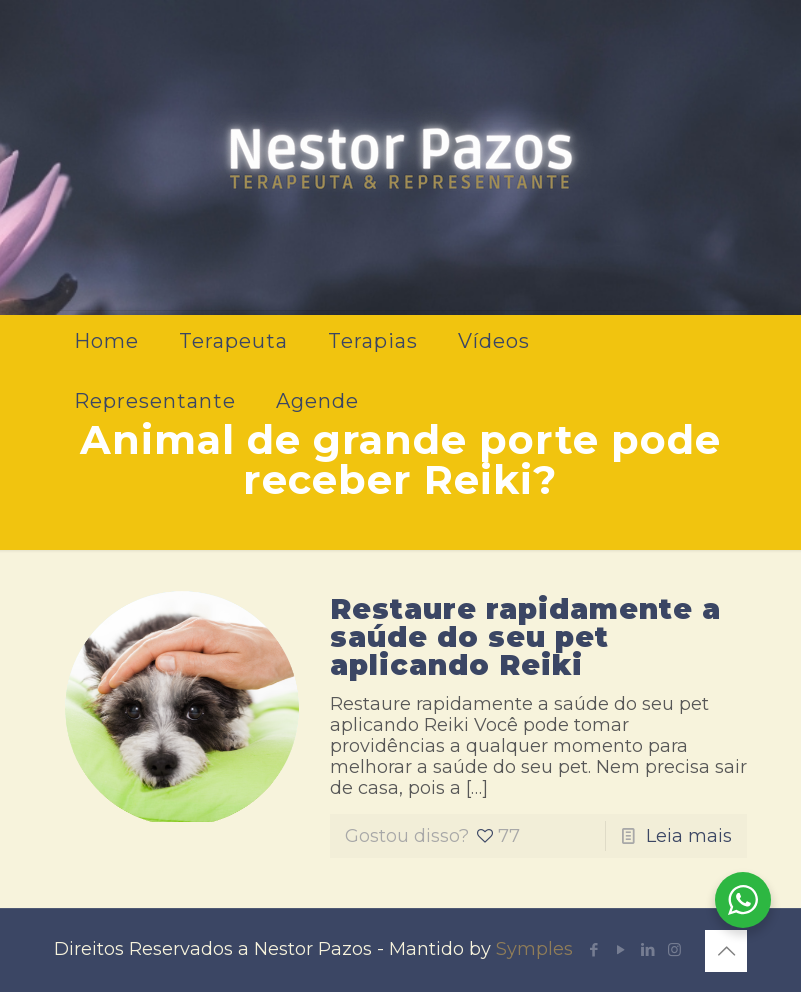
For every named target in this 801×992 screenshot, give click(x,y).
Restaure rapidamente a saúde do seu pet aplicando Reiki (525, 637)
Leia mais (689, 836)
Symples (534, 949)
